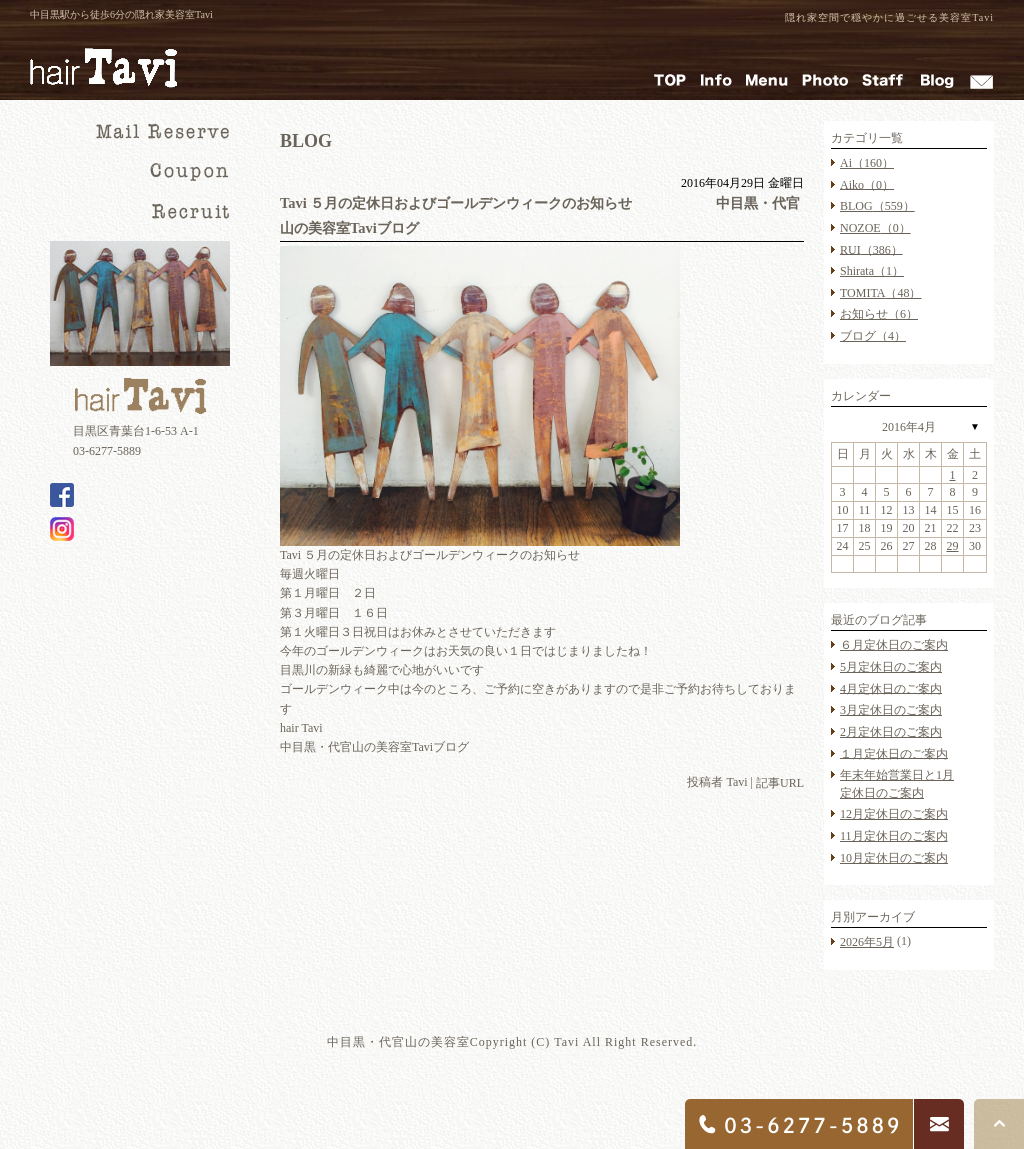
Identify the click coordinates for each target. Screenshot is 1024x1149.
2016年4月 (909, 427)
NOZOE (875, 228)
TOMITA (880, 293)
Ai (867, 163)
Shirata (872, 271)
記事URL (780, 783)
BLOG (877, 206)
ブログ (873, 336)
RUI (871, 249)
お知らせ (879, 314)
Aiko (867, 184)
